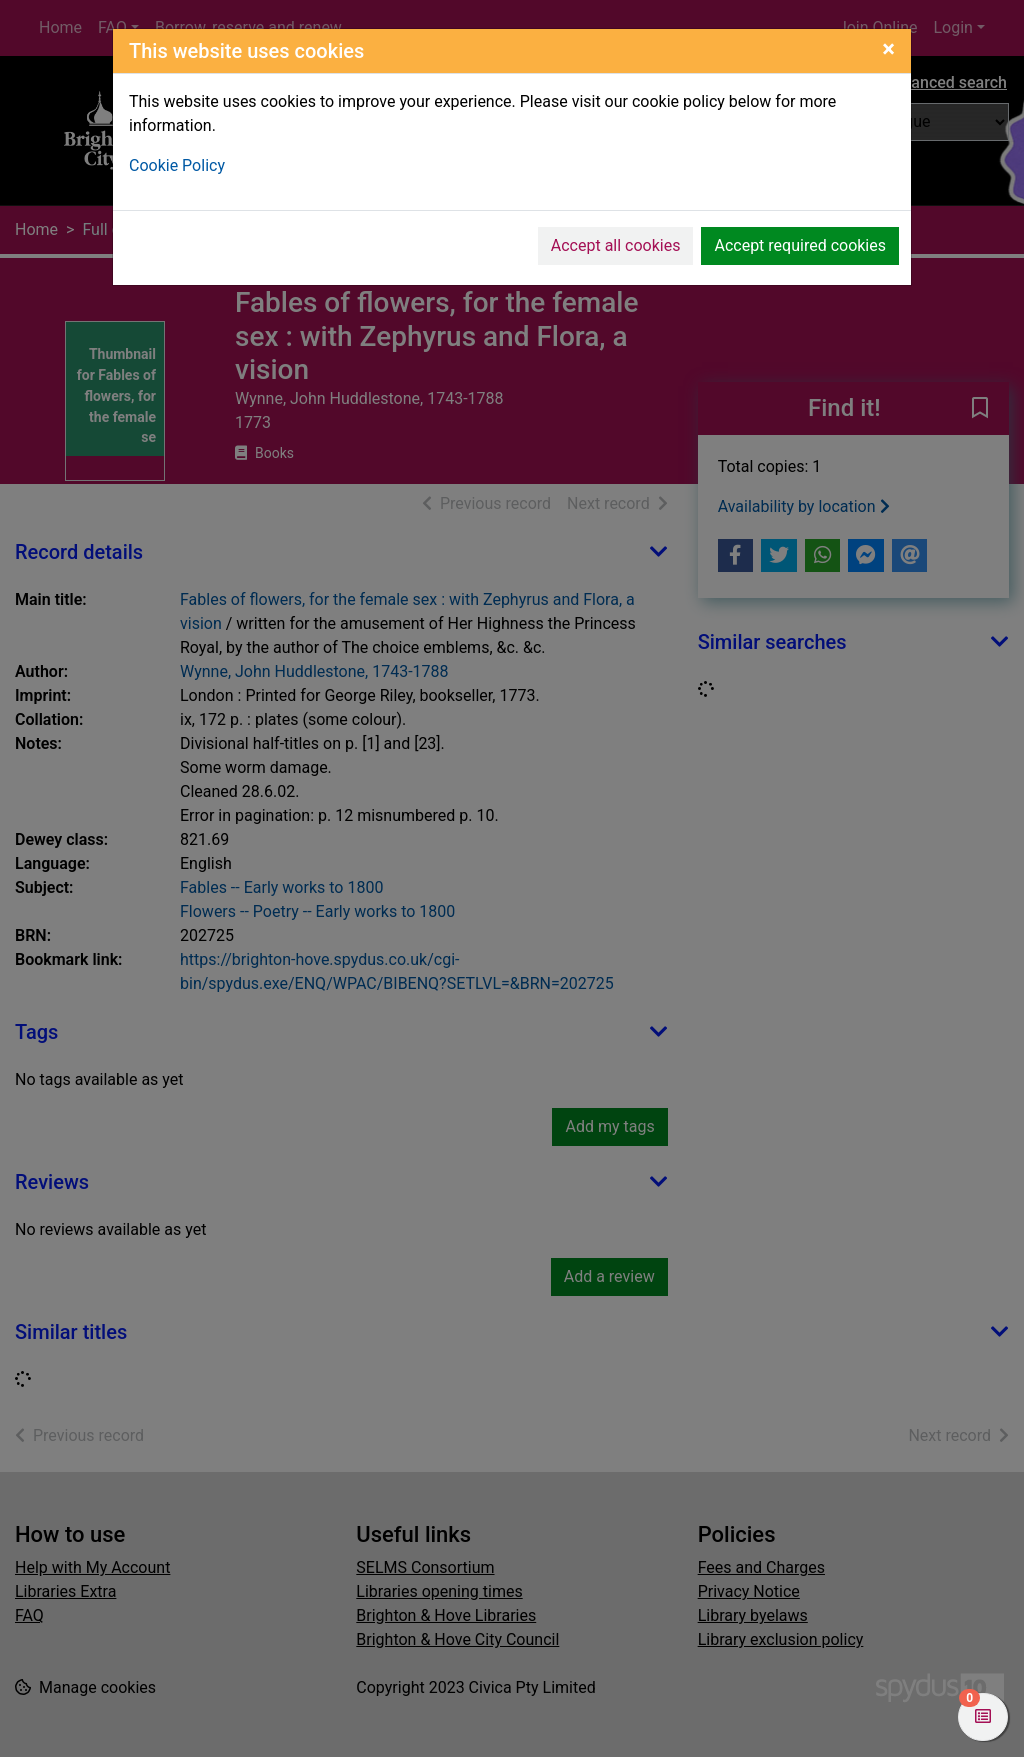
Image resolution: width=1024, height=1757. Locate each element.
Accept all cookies (616, 245)
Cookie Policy (177, 165)
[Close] (888, 49)
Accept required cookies (800, 245)
